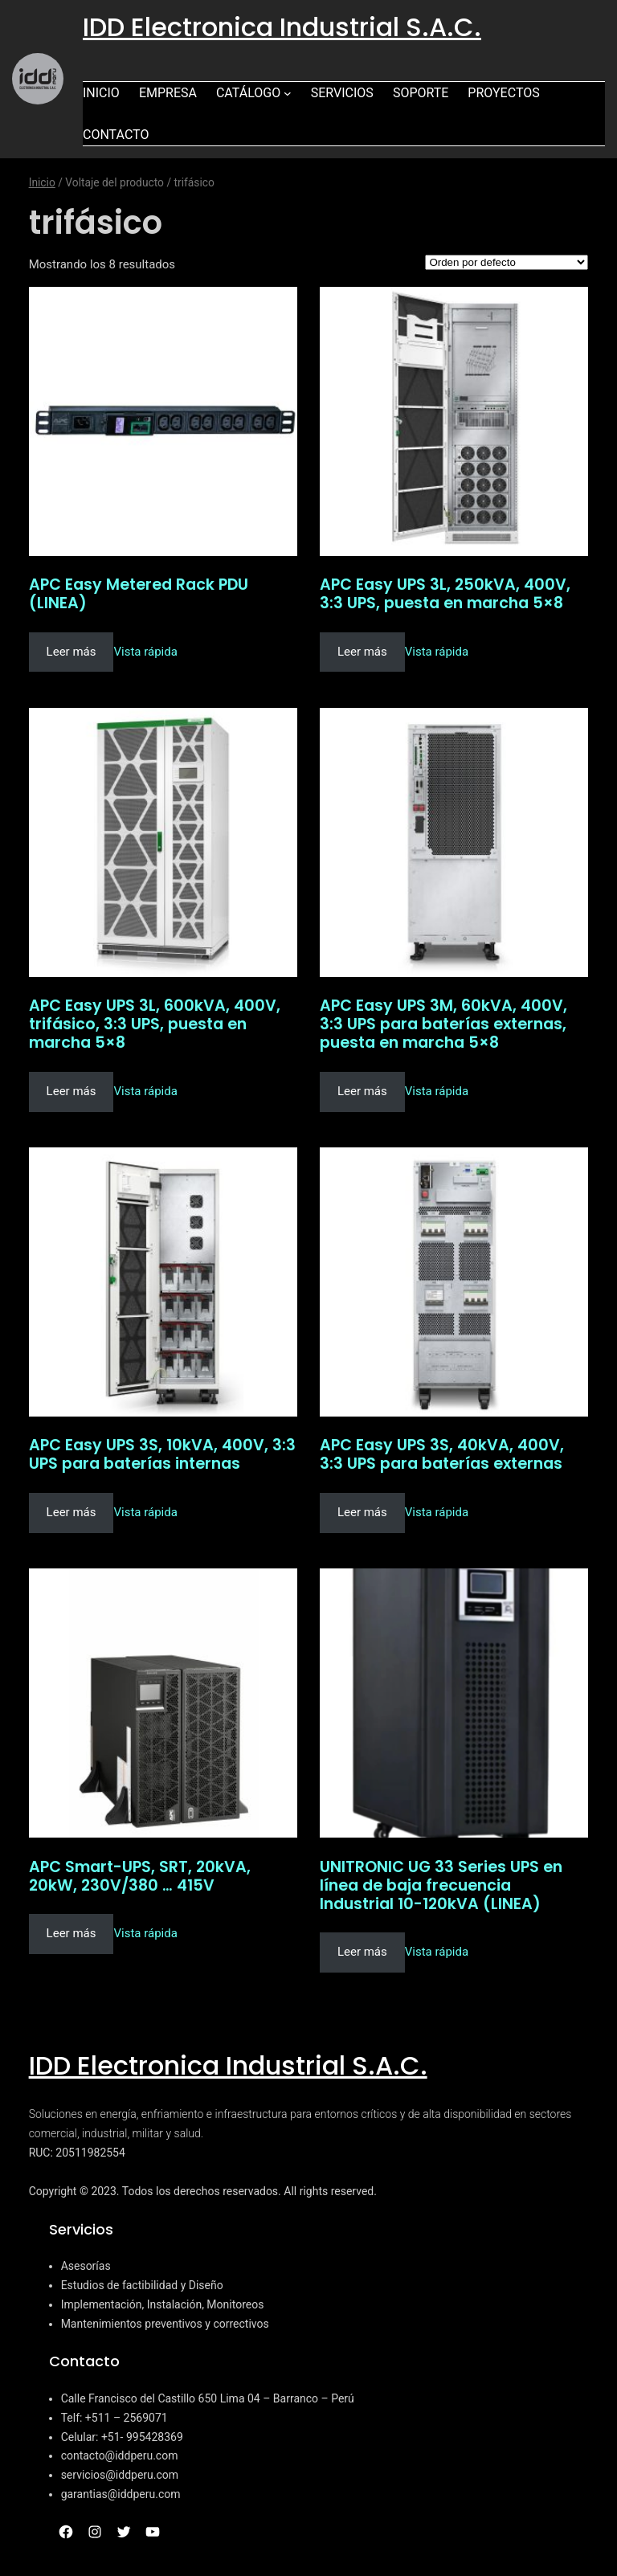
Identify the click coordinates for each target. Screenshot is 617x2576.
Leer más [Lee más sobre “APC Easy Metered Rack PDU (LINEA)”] (71, 651)
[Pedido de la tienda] (506, 262)
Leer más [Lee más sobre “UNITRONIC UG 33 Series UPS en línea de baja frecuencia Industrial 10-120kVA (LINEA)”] (362, 1951)
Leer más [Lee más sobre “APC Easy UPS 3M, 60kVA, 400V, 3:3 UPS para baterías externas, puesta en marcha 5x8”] (362, 1091)
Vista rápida (145, 651)
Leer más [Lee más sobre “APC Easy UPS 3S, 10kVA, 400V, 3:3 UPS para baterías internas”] (71, 1512)
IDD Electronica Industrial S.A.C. (282, 27)
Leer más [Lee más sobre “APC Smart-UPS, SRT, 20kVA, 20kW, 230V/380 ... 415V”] (71, 1933)
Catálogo (248, 92)
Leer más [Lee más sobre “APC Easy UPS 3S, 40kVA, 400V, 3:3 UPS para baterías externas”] (362, 1512)
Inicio (42, 182)
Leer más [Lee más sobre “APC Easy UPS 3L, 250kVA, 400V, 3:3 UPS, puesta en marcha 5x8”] (362, 651)
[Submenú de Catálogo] (288, 93)
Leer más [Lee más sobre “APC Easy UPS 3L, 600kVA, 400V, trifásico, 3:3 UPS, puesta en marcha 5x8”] (71, 1091)
